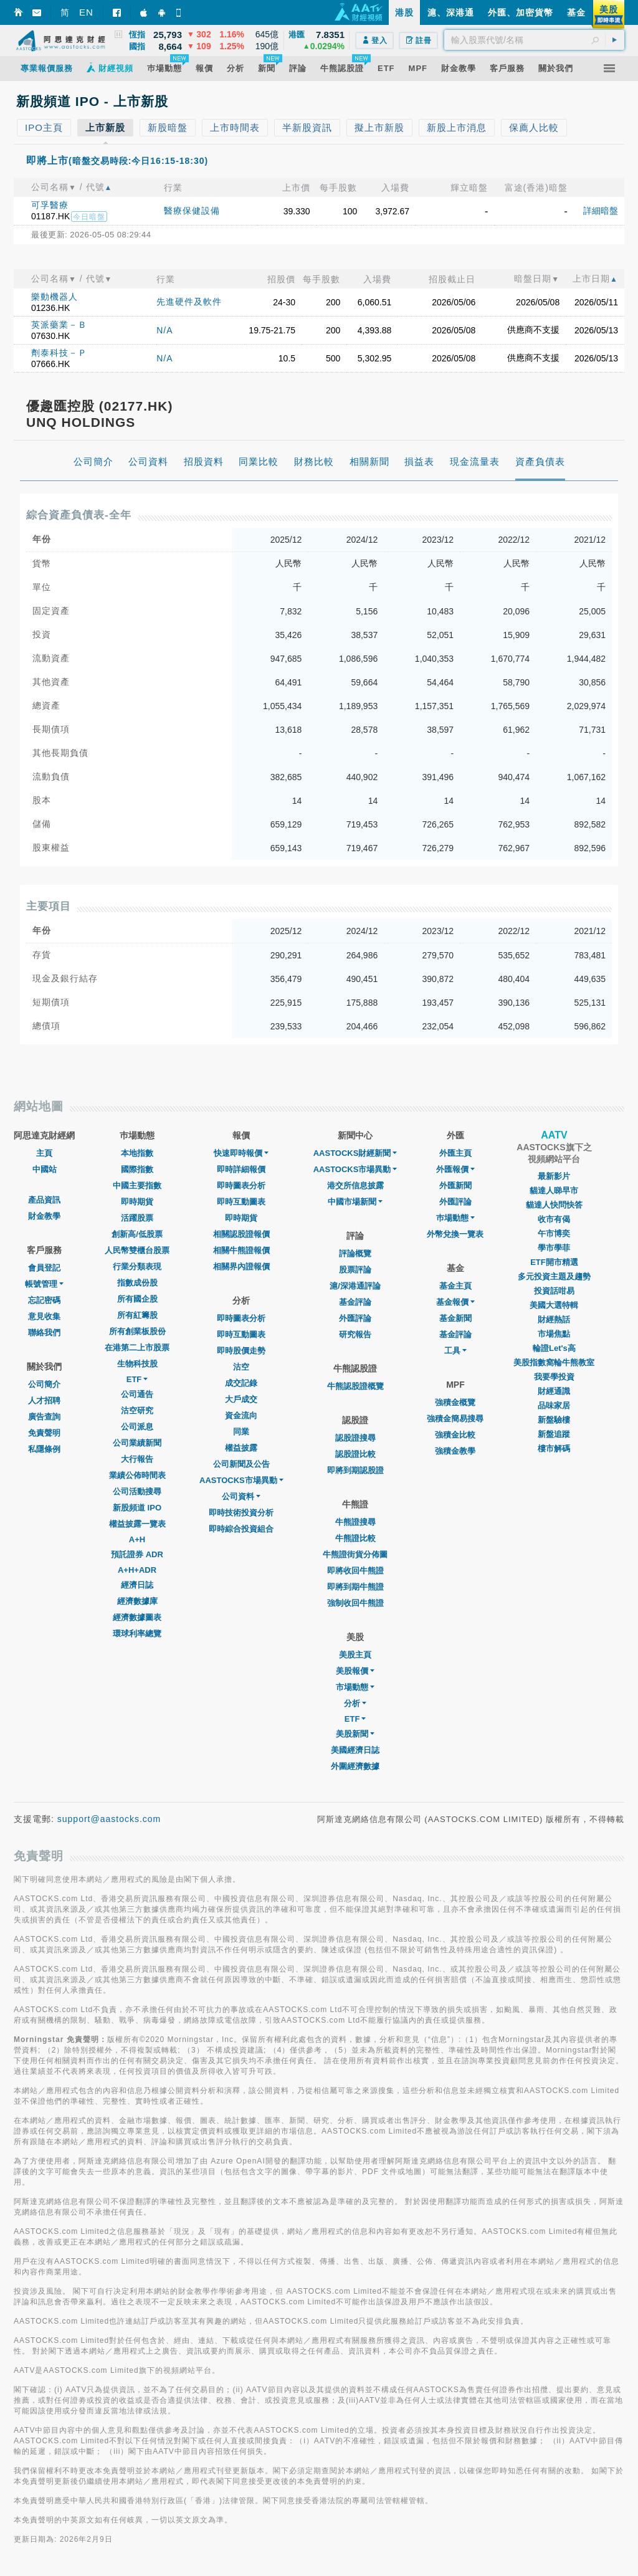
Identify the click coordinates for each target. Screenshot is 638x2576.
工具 (455, 1350)
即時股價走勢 (241, 1350)
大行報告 (137, 1459)
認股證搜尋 (355, 1438)
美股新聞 (355, 1734)
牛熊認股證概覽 (355, 1386)
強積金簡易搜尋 (455, 1418)
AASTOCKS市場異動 (241, 1480)
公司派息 (137, 1426)
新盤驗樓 (554, 1419)
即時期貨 (137, 1201)
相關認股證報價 (241, 1234)
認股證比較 (355, 1454)
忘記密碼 (44, 1300)
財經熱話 (554, 1319)
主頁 (44, 1153)
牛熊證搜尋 (355, 1522)
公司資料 (241, 1496)
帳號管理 (44, 1284)
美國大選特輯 (554, 1305)
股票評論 (355, 1269)
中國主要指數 (137, 1185)
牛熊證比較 (355, 1538)
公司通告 (137, 1394)
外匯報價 (455, 1169)
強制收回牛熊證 (355, 1603)
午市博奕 (554, 1233)
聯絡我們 (44, 1332)
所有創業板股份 (137, 1331)
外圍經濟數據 (355, 1766)
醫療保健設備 (192, 211)
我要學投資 (554, 1376)
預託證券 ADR (137, 1554)
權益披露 (241, 1448)
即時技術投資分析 (241, 1512)
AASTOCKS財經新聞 (355, 1153)
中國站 (44, 1169)
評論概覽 (355, 1253)
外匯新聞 (455, 1185)
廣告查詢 (44, 1416)
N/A (164, 330)
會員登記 (44, 1267)
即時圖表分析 (241, 1185)
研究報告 (355, 1334)
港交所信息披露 (355, 1185)
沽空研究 (137, 1410)
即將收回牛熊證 (355, 1570)
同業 (241, 1431)
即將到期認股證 (355, 1470)
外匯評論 (355, 1318)
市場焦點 (554, 1333)
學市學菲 (554, 1247)
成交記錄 (241, 1383)
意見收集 (44, 1316)
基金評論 (355, 1302)
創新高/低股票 (137, 1234)
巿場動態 (455, 1218)
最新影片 (554, 1176)
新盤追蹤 (554, 1434)
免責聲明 (44, 1433)
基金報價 (455, 1302)
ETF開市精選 (554, 1262)
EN (86, 12)
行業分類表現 (137, 1266)
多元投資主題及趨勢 (554, 1276)
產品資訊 (44, 1200)
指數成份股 (137, 1282)
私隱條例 (44, 1449)
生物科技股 (137, 1363)
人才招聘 (44, 1400)
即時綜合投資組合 (241, 1529)
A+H (137, 1539)
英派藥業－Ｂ (59, 325)
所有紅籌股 (137, 1315)
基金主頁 (455, 1285)
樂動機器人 (54, 297)
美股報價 (355, 1671)
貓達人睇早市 (554, 1190)
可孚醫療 (50, 205)
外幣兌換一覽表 (455, 1234)
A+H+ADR (137, 1570)
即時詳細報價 (241, 1169)
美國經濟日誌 (355, 1750)
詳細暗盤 (600, 211)
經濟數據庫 (137, 1601)
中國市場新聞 (355, 1201)
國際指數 (137, 1169)
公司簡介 (44, 1384)
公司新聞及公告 (241, 1464)
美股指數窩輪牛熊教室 (553, 1362)
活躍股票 (137, 1218)
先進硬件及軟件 (189, 302)
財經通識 (554, 1391)
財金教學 (44, 1216)
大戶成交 (241, 1399)
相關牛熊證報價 (241, 1250)
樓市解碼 (554, 1448)
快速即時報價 (241, 1153)
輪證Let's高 (554, 1348)
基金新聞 (455, 1318)
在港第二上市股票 (137, 1347)
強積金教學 (455, 1451)
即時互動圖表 (241, 1201)
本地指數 (137, 1153)
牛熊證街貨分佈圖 (355, 1554)
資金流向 (241, 1415)
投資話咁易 (554, 1290)
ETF (137, 1379)
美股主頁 (355, 1654)
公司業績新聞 (137, 1443)
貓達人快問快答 (554, 1204)
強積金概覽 (455, 1402)
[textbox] (534, 40)
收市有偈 (554, 1219)
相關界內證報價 (241, 1266)
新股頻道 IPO (137, 1507)
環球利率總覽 (137, 1633)
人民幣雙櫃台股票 (137, 1250)
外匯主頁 (455, 1153)
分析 (355, 1703)
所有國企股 (137, 1299)
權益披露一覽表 (137, 1524)
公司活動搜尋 (137, 1491)
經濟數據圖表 (137, 1617)
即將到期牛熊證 (355, 1586)
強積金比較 (455, 1434)
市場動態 (355, 1687)
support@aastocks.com (109, 1819)
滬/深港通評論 (355, 1285)
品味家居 (554, 1405)
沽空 (241, 1366)
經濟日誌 (137, 1585)
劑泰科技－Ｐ (59, 353)
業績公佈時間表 (137, 1475)
